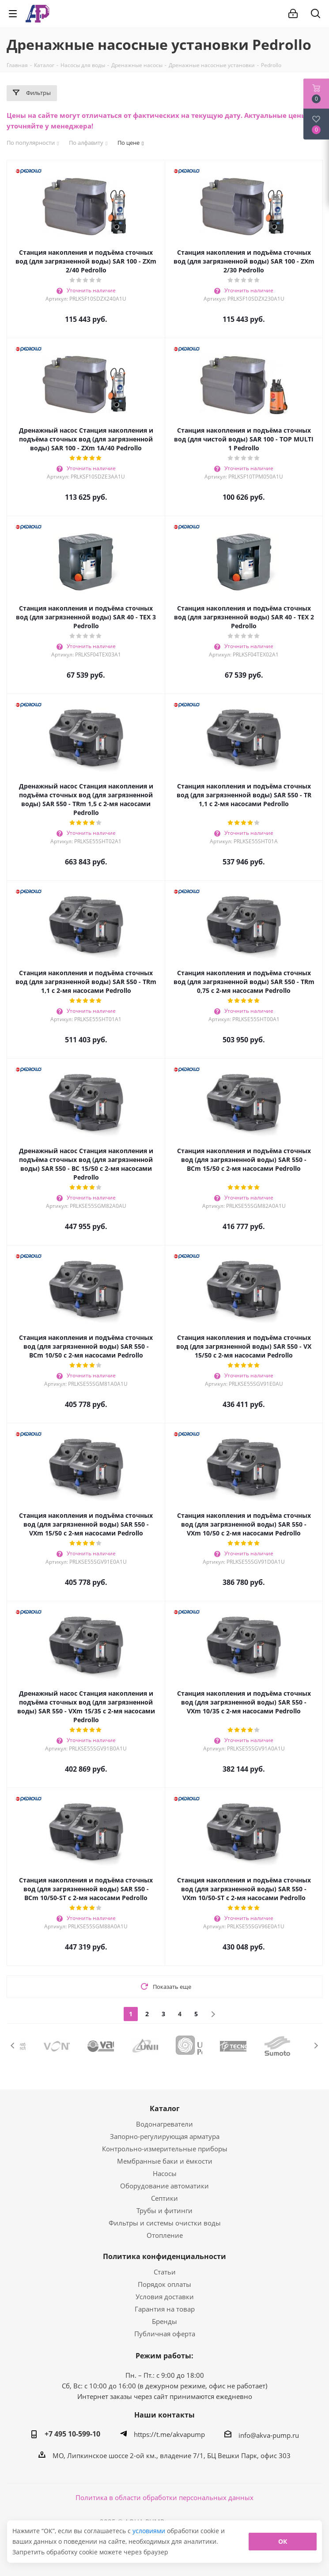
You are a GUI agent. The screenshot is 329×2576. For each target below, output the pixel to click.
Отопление (165, 2235)
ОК (282, 2541)
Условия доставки (165, 2296)
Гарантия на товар (165, 2308)
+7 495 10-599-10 (72, 2434)
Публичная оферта (164, 2333)
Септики (164, 2198)
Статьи (165, 2271)
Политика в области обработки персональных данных (164, 2497)
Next (316, 2045)
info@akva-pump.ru (268, 2435)
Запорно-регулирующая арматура (164, 2136)
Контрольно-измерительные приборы (164, 2148)
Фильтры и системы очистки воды (165, 2222)
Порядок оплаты (164, 2284)
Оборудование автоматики (164, 2185)
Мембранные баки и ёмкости (164, 2161)
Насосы (165, 2173)
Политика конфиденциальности (164, 2256)
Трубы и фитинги (164, 2210)
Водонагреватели (164, 2124)
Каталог (165, 2108)
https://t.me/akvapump (169, 2434)
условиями (149, 2531)
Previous (13, 2045)
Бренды (164, 2321)
